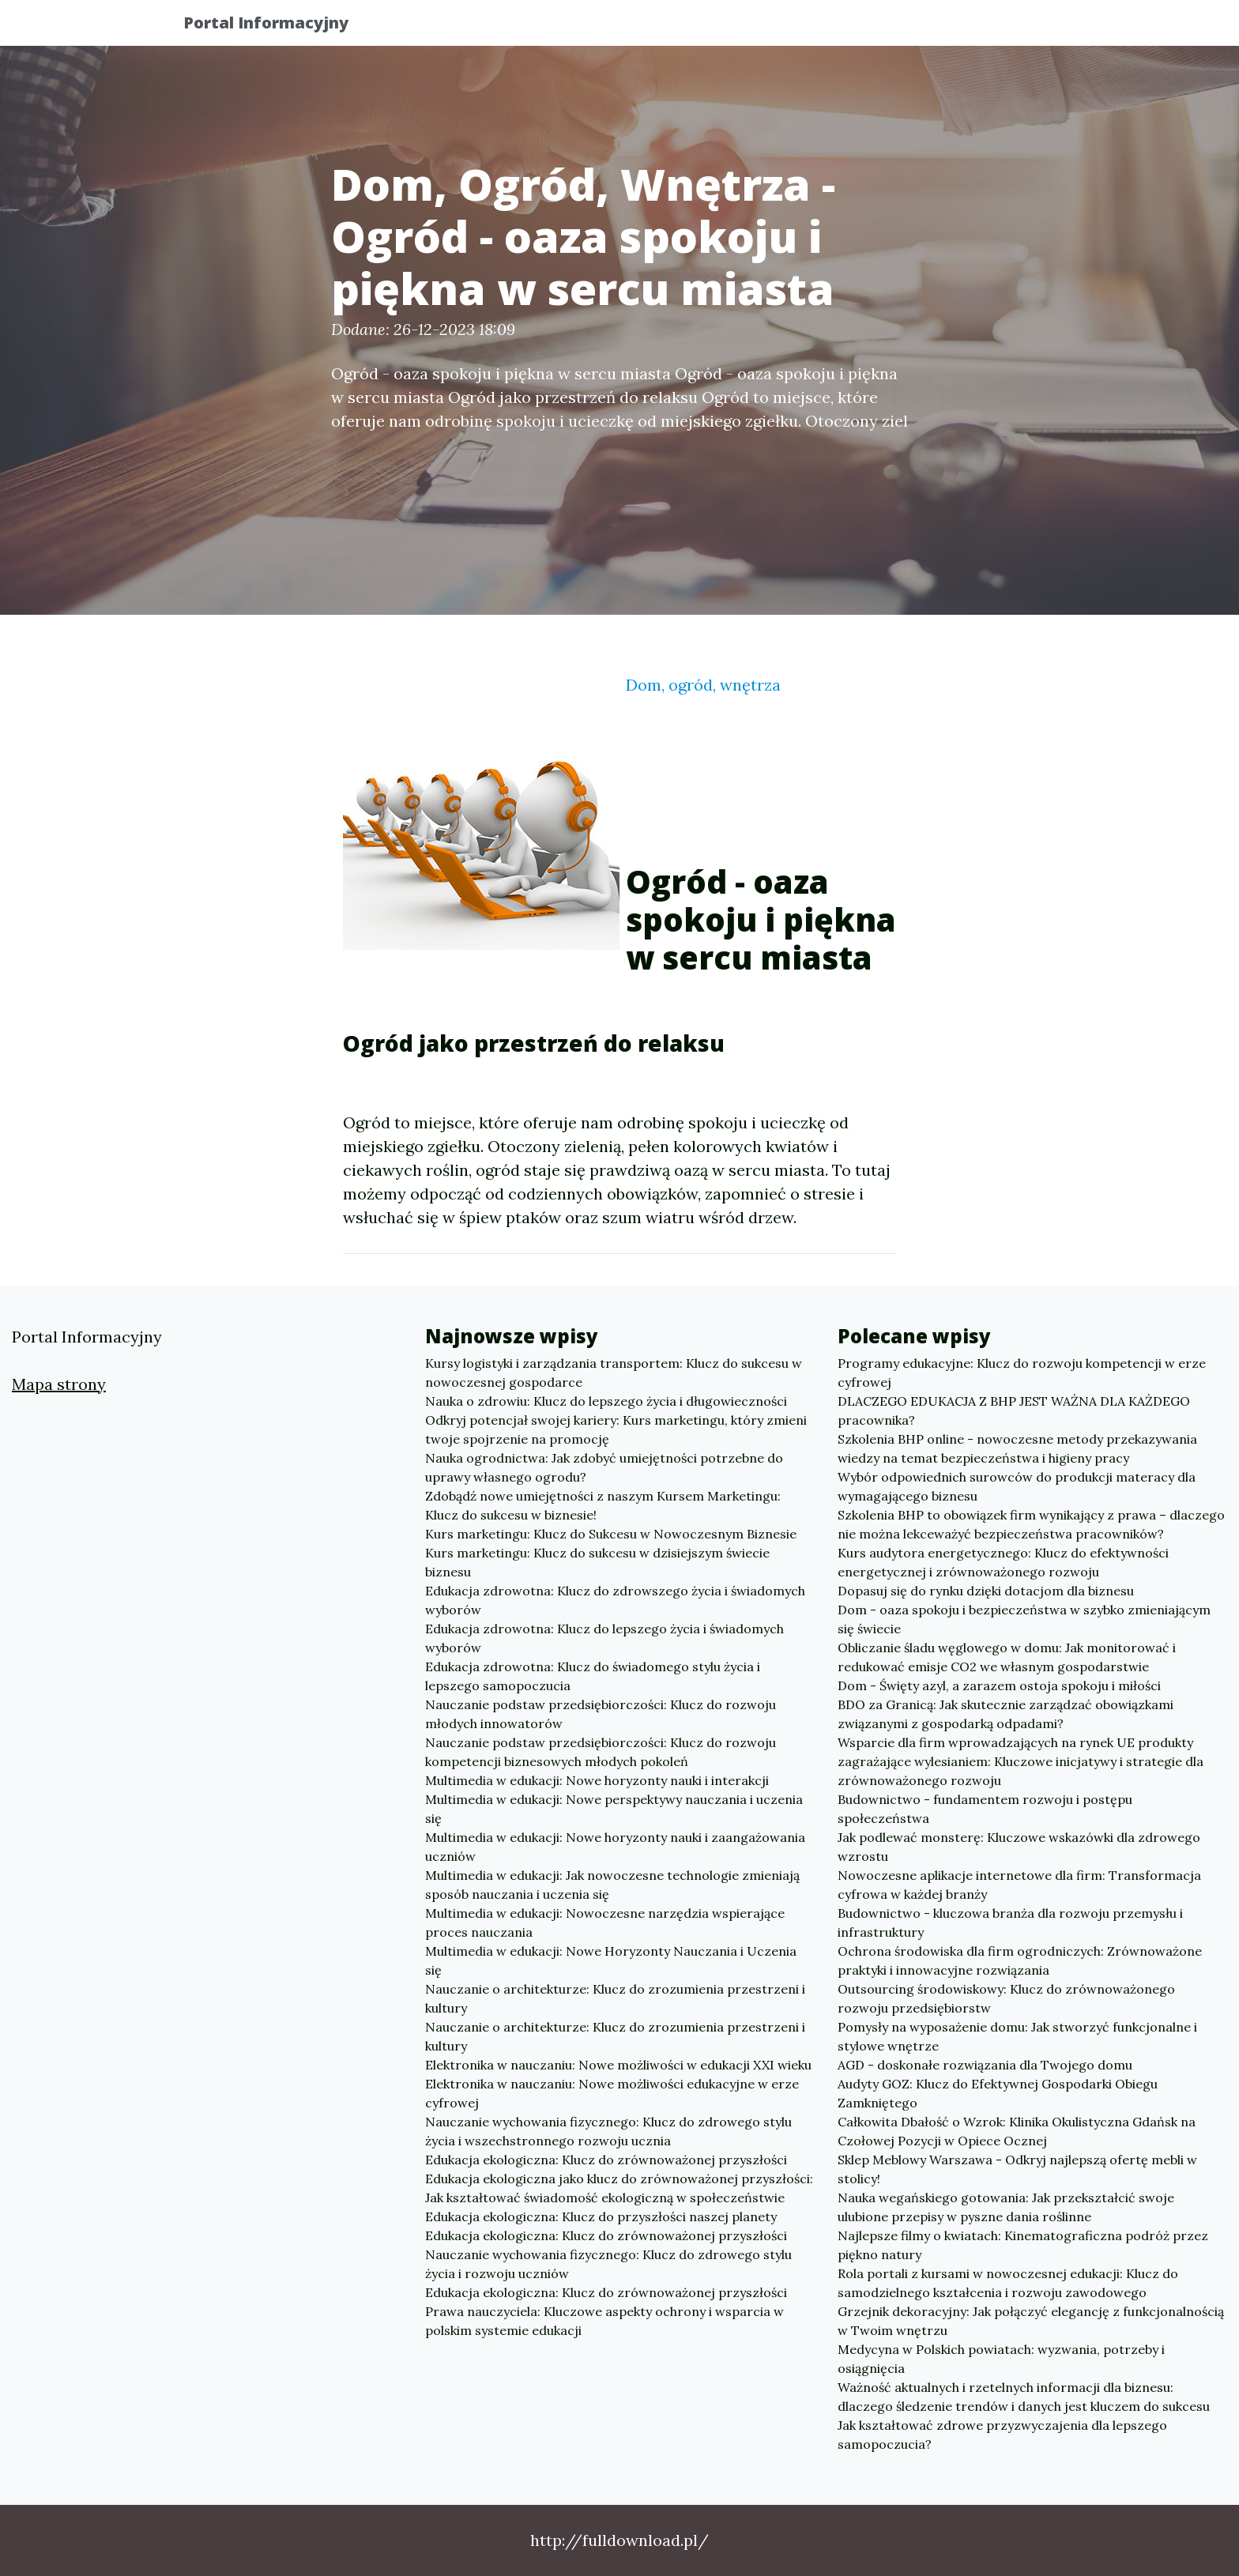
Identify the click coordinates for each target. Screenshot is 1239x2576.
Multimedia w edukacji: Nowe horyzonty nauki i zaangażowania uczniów (615, 1846)
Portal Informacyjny (279, 25)
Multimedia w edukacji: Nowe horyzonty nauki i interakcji (597, 1780)
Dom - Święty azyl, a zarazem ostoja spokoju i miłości (999, 1685)
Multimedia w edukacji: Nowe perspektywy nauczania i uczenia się (614, 1808)
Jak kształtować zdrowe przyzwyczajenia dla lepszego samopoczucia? (1002, 2434)
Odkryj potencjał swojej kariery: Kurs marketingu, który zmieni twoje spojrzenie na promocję (616, 1429)
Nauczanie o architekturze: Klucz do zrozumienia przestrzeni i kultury (615, 1998)
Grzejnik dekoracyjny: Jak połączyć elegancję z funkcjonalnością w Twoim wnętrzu (1031, 2320)
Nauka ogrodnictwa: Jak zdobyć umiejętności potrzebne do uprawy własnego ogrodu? (604, 1467)
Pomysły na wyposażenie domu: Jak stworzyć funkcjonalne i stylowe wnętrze (1017, 2036)
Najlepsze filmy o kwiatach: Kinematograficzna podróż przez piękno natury (1023, 2245)
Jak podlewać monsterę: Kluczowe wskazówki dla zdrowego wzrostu (1019, 1846)
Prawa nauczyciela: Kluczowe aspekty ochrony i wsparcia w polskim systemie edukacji (604, 2320)
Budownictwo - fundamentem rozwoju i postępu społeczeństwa (985, 1808)
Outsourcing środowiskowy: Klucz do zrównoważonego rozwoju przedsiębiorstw (1006, 1998)
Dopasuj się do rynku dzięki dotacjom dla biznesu (986, 1591)
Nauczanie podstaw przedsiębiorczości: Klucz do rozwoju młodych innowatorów (600, 1714)
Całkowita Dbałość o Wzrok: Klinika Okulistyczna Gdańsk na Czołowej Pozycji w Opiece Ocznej (1017, 2131)
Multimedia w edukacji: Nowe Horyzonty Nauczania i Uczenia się (610, 1960)
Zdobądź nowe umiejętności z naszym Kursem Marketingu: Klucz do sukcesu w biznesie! (603, 1505)
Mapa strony (59, 1384)
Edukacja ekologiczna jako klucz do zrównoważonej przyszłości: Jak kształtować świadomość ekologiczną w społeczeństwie (619, 2188)
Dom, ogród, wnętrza (703, 685)
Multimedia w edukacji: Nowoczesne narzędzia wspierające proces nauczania (605, 1922)
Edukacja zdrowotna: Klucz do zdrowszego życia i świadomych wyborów (615, 1600)
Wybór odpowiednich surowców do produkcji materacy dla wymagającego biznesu (1017, 1486)
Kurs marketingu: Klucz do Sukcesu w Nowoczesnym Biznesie (610, 1534)
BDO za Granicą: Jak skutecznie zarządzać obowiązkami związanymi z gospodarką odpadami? (1005, 1714)
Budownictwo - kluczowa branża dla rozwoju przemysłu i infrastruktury (1010, 1922)
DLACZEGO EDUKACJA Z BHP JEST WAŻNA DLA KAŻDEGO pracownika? (1014, 1410)
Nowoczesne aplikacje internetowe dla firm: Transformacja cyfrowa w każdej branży (1019, 1884)
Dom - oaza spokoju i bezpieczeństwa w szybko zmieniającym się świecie (1024, 1619)
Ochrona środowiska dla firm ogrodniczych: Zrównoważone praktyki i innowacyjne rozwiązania (1020, 1960)
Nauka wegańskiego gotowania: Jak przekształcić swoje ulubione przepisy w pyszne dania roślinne (1006, 2207)
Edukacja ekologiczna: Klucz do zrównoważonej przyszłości (606, 2159)
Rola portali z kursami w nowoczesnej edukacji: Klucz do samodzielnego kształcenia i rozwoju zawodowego (1008, 2282)
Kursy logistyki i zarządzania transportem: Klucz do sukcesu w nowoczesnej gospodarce (613, 1372)
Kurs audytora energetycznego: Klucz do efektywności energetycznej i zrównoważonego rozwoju (1003, 1562)
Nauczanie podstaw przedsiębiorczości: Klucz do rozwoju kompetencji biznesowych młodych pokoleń (600, 1751)
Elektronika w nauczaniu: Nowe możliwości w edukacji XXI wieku (618, 2065)
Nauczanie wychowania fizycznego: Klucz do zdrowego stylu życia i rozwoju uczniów (608, 2263)
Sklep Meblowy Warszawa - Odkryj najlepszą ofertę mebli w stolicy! (1017, 2169)
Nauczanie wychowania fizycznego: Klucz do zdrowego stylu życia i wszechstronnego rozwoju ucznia (608, 2131)
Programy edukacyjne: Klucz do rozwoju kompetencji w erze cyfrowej (1022, 1372)
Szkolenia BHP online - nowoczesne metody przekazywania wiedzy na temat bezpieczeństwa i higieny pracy (1017, 1448)
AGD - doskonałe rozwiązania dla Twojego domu (985, 2065)
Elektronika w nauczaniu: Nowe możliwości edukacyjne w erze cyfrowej (612, 2093)
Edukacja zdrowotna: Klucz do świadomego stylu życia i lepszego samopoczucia (592, 1676)
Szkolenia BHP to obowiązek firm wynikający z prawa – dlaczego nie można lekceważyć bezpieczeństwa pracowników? (1031, 1524)
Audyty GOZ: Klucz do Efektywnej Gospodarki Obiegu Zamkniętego (998, 2093)
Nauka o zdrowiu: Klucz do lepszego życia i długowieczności (606, 1401)
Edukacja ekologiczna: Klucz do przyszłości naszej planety (601, 2216)
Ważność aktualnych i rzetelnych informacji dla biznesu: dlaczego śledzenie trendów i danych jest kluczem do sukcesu (1024, 2396)
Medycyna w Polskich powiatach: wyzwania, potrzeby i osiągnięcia (1001, 2358)
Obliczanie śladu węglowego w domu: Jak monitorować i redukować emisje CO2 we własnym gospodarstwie (1007, 1657)
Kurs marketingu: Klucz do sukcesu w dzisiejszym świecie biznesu (597, 1562)
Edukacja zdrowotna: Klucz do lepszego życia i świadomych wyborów (604, 1638)
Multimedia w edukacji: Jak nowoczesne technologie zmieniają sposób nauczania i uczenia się (612, 1884)
